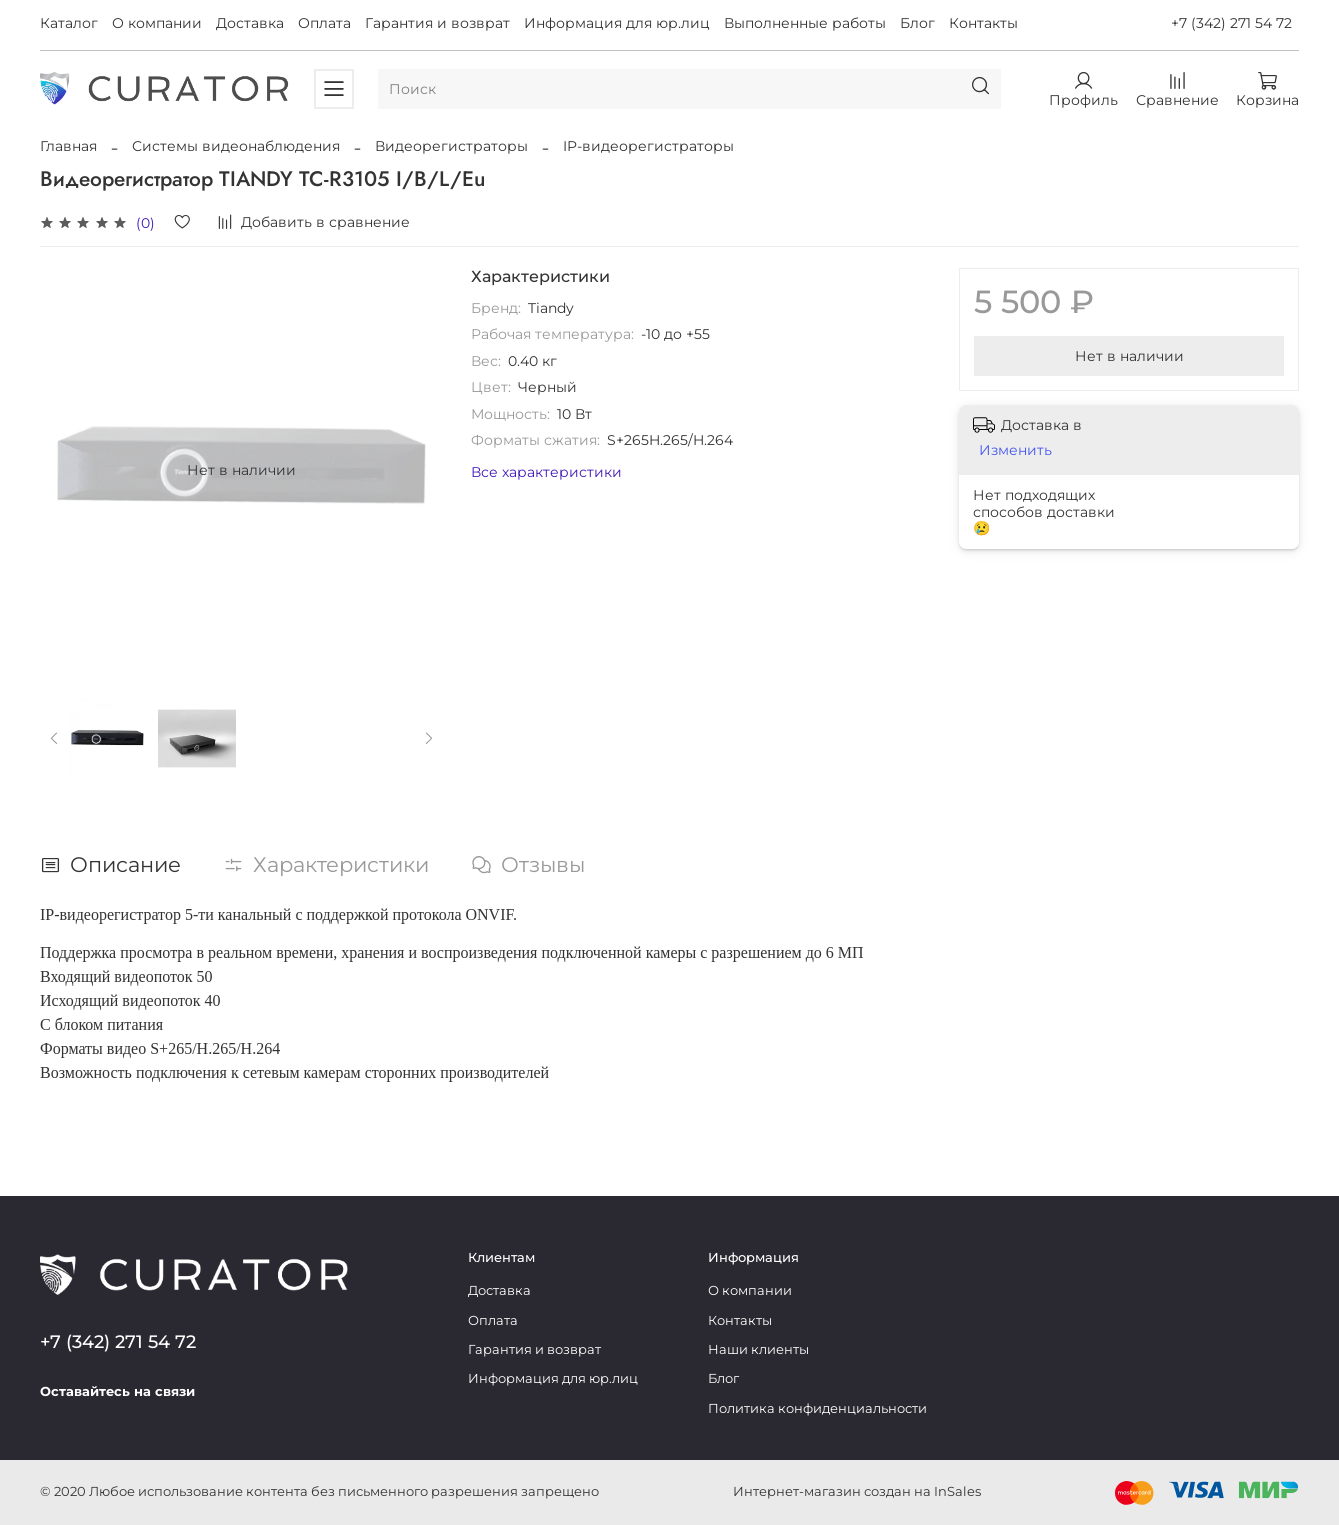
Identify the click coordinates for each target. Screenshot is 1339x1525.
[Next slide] (428, 738)
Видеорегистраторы (451, 146)
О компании (157, 23)
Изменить (1015, 450)
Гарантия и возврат (437, 23)
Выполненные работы (805, 23)
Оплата (324, 23)
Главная (68, 146)
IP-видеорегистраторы (648, 146)
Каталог (69, 23)
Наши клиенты (758, 1349)
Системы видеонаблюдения (236, 146)
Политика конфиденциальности (817, 1408)
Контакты (983, 23)
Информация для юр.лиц (617, 23)
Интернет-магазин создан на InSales (857, 1491)
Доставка (250, 23)
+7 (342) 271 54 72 (1231, 23)
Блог (917, 23)
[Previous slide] (54, 738)
